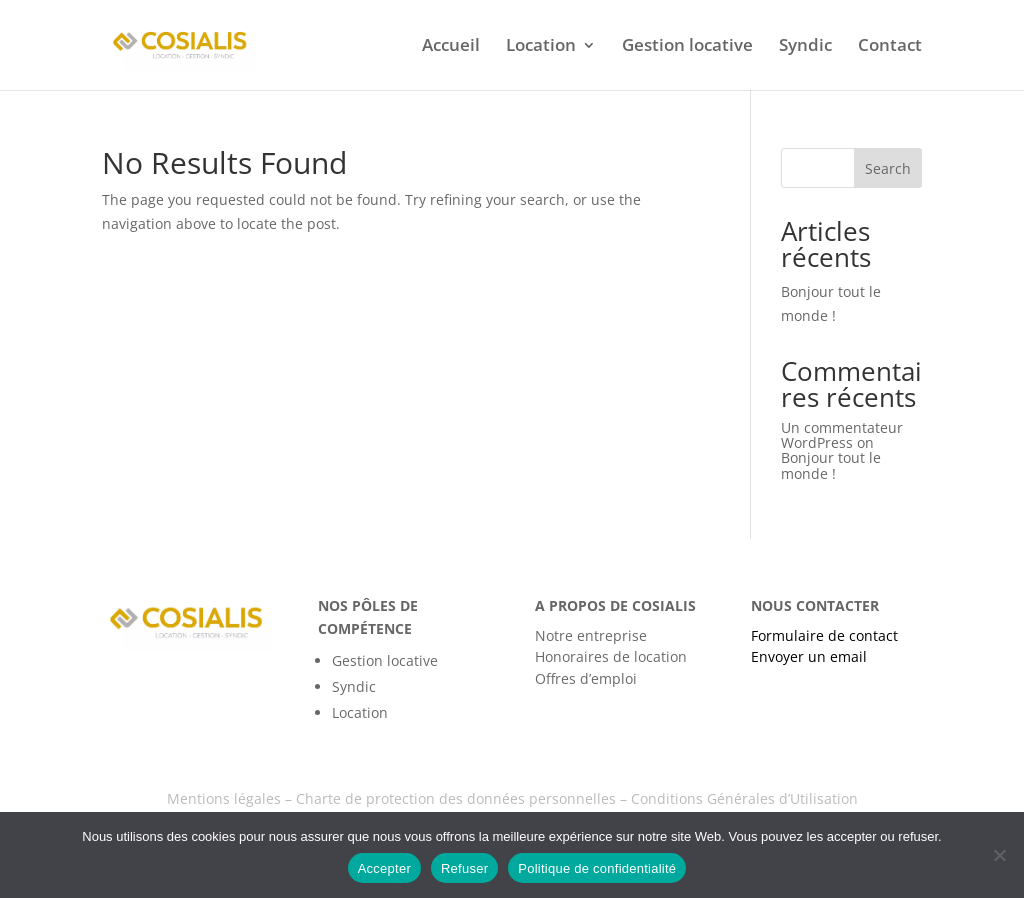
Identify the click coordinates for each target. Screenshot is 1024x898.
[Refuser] (999, 855)
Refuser (464, 868)
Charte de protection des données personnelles (456, 798)
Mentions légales (224, 798)
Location (541, 47)
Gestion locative (687, 47)
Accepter (384, 868)
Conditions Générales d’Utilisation (744, 798)
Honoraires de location (611, 656)
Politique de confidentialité (597, 868)
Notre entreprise (591, 635)
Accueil (451, 47)
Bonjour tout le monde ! (831, 465)
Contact (890, 47)
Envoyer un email (809, 656)
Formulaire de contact (824, 635)
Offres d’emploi (586, 678)
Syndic (805, 47)
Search (888, 168)
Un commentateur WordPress (842, 435)
